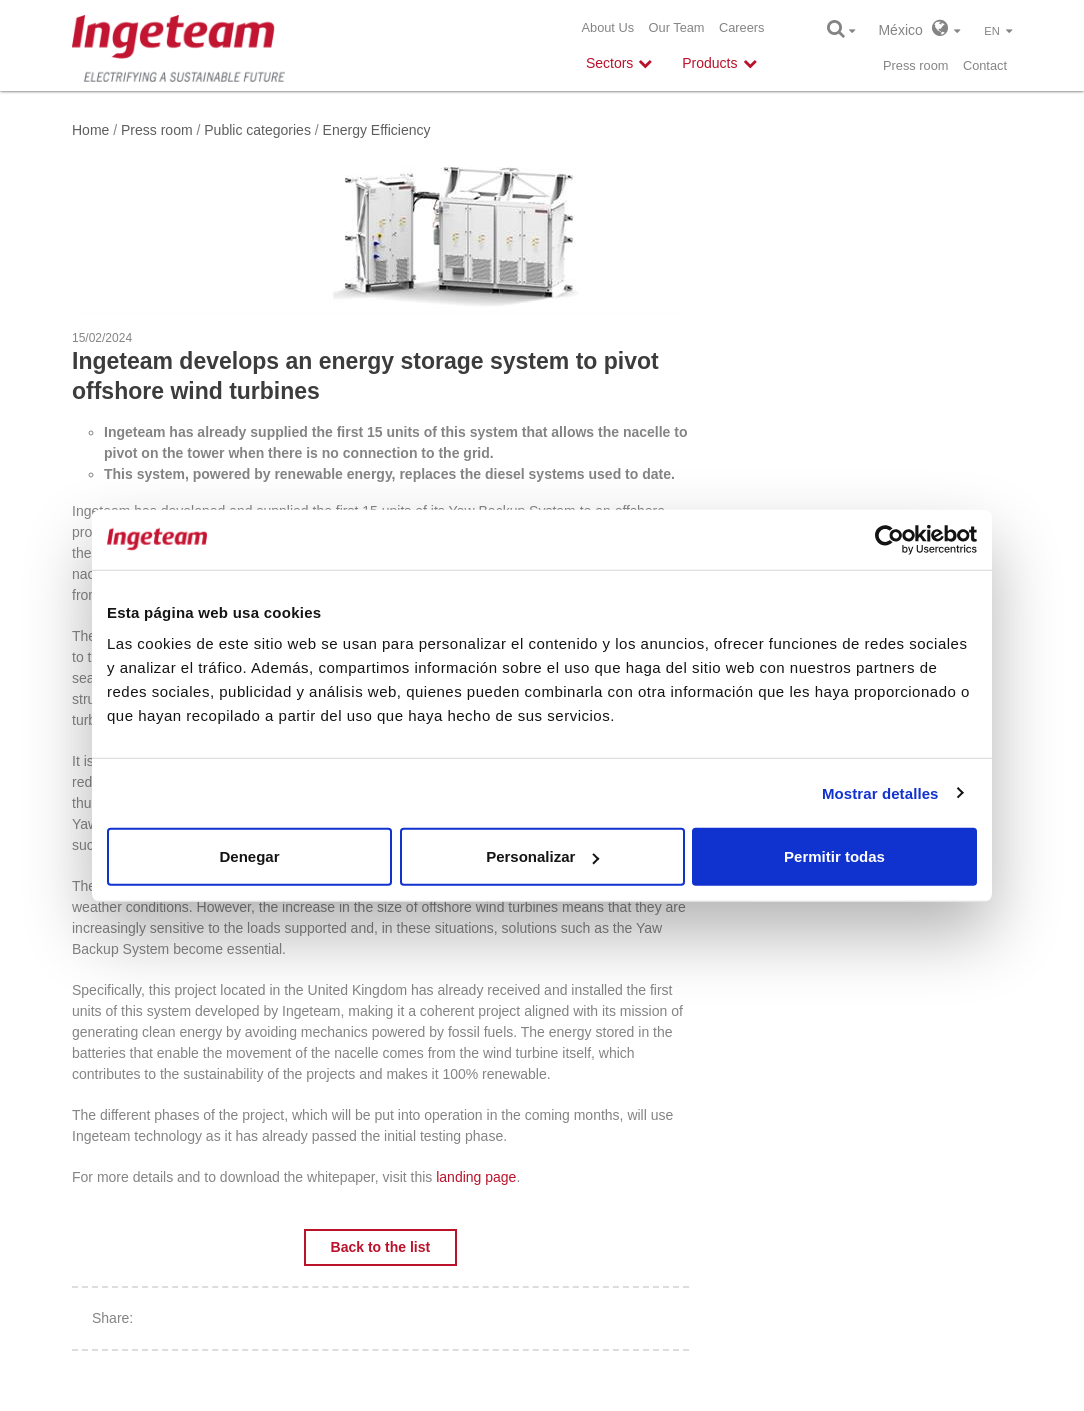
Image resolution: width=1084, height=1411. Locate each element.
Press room (915, 65)
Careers (742, 27)
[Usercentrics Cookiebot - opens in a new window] (889, 539)
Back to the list (381, 1247)
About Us (607, 27)
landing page (476, 1177)
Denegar (249, 856)
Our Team (677, 27)
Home (90, 130)
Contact (985, 65)
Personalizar (542, 856)
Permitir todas (834, 856)
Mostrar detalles (880, 792)
